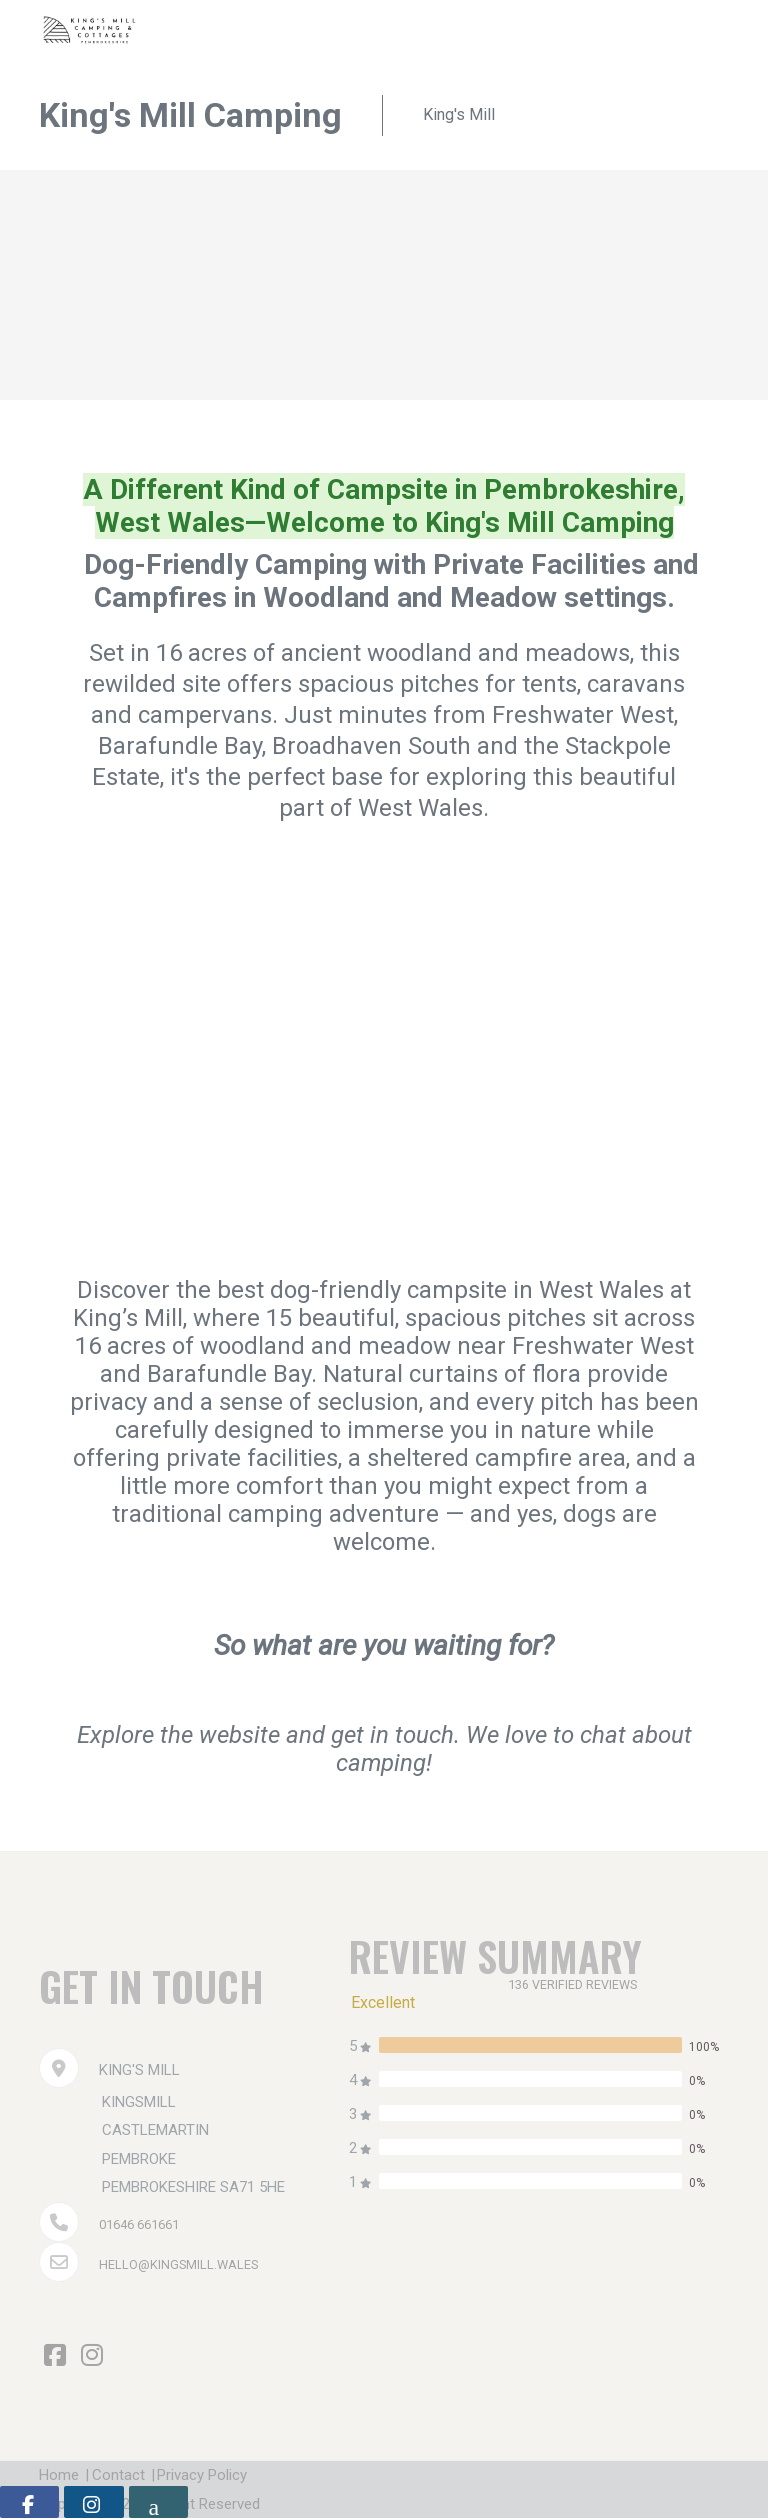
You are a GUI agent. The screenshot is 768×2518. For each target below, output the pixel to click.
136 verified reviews (580, 1984)
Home (59, 2475)
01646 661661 (145, 2224)
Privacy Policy (233, 2475)
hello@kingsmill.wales (190, 2264)
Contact (133, 2475)
